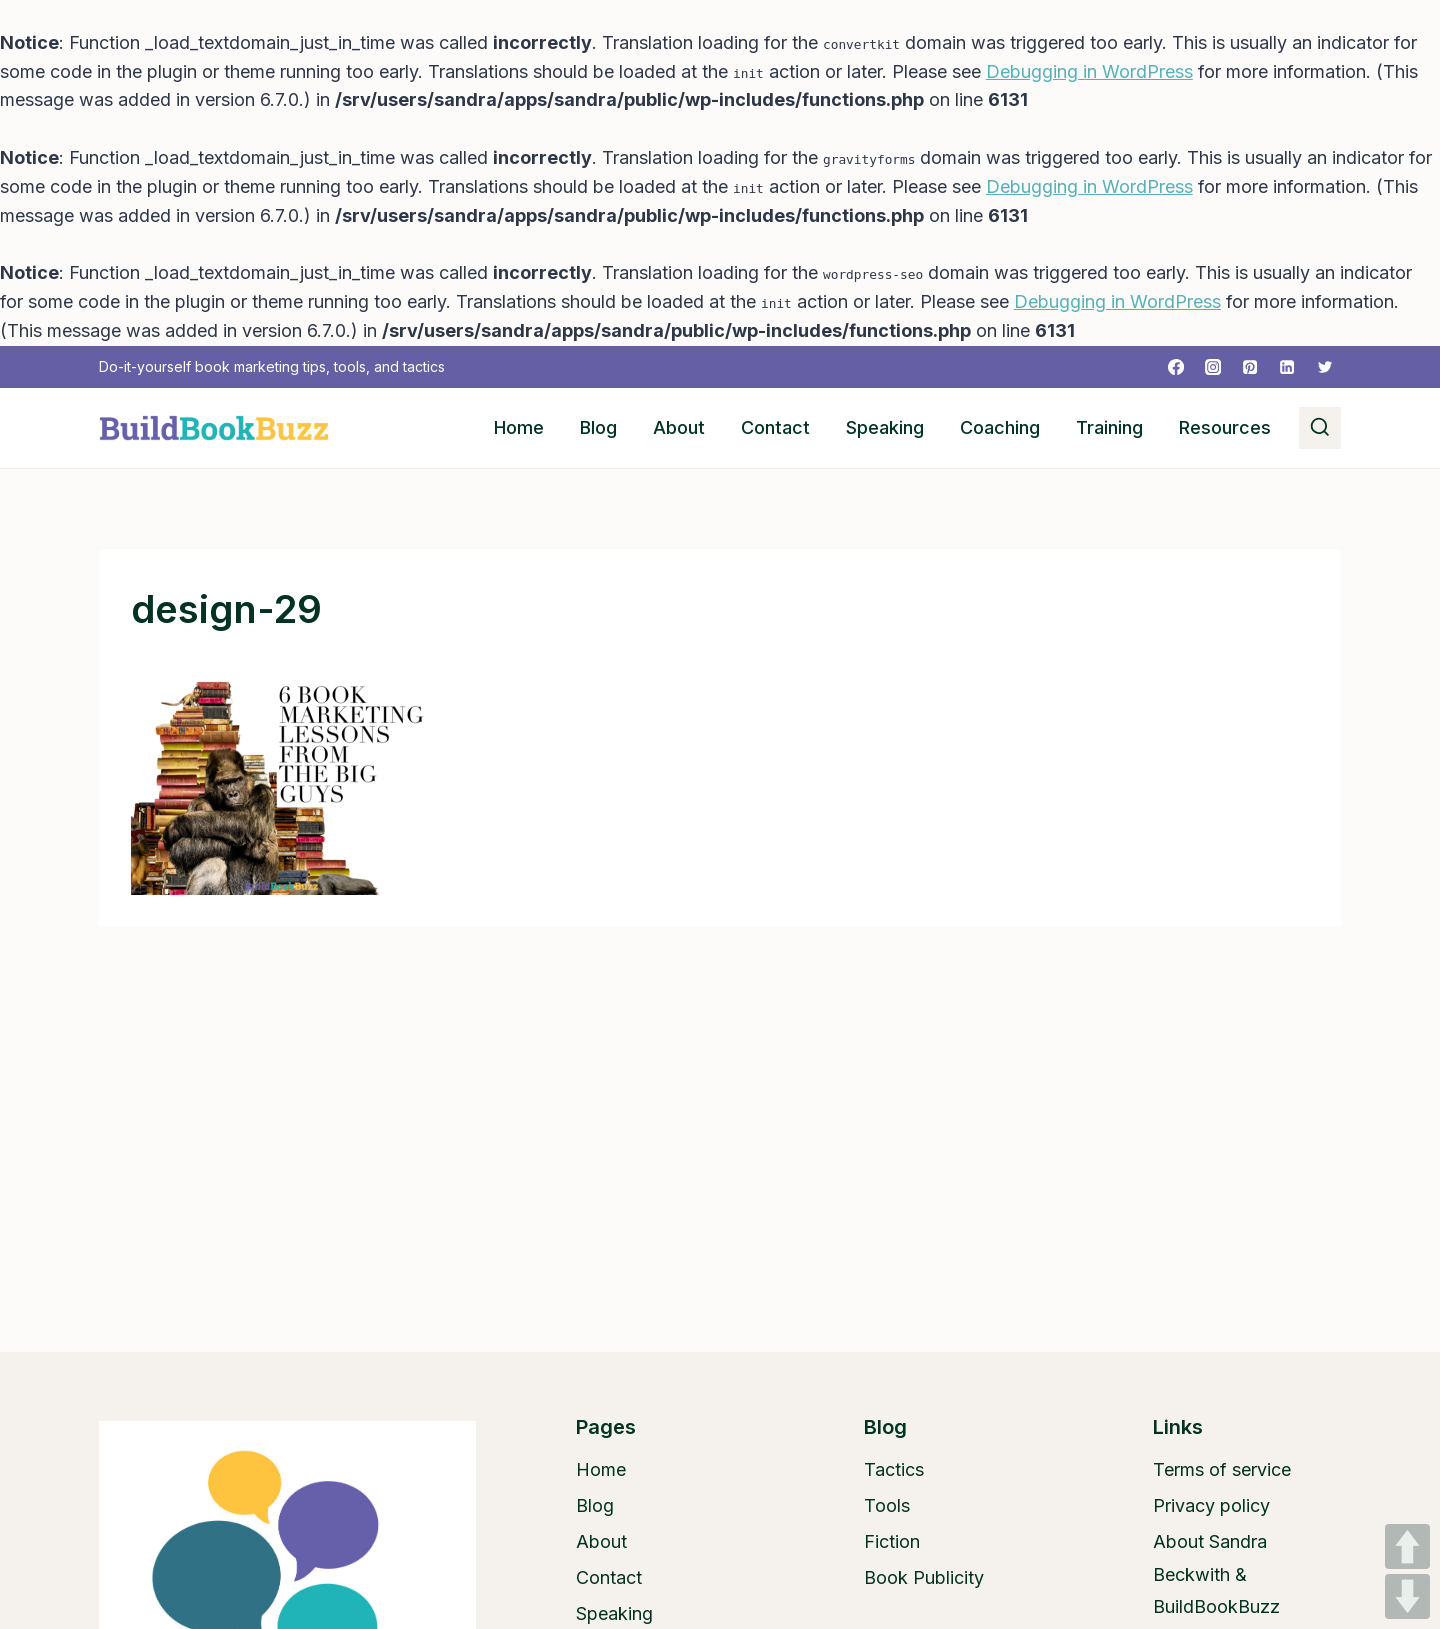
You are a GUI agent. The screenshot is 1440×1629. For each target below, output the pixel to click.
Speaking (885, 427)
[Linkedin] (1287, 367)
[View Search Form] (1320, 428)
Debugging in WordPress (1089, 71)
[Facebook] (1176, 367)
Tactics (894, 1469)
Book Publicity (924, 1577)
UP (1407, 1546)
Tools (887, 1505)
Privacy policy (1211, 1505)
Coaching (1000, 427)
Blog (598, 427)
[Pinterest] (1250, 367)
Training (1109, 427)
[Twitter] (1325, 367)
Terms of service (1222, 1469)
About (679, 427)
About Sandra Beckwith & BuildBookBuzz (1216, 1574)
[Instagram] (1213, 367)
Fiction (892, 1541)
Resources (1225, 427)
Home (519, 427)
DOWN (1407, 1596)
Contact (775, 427)
